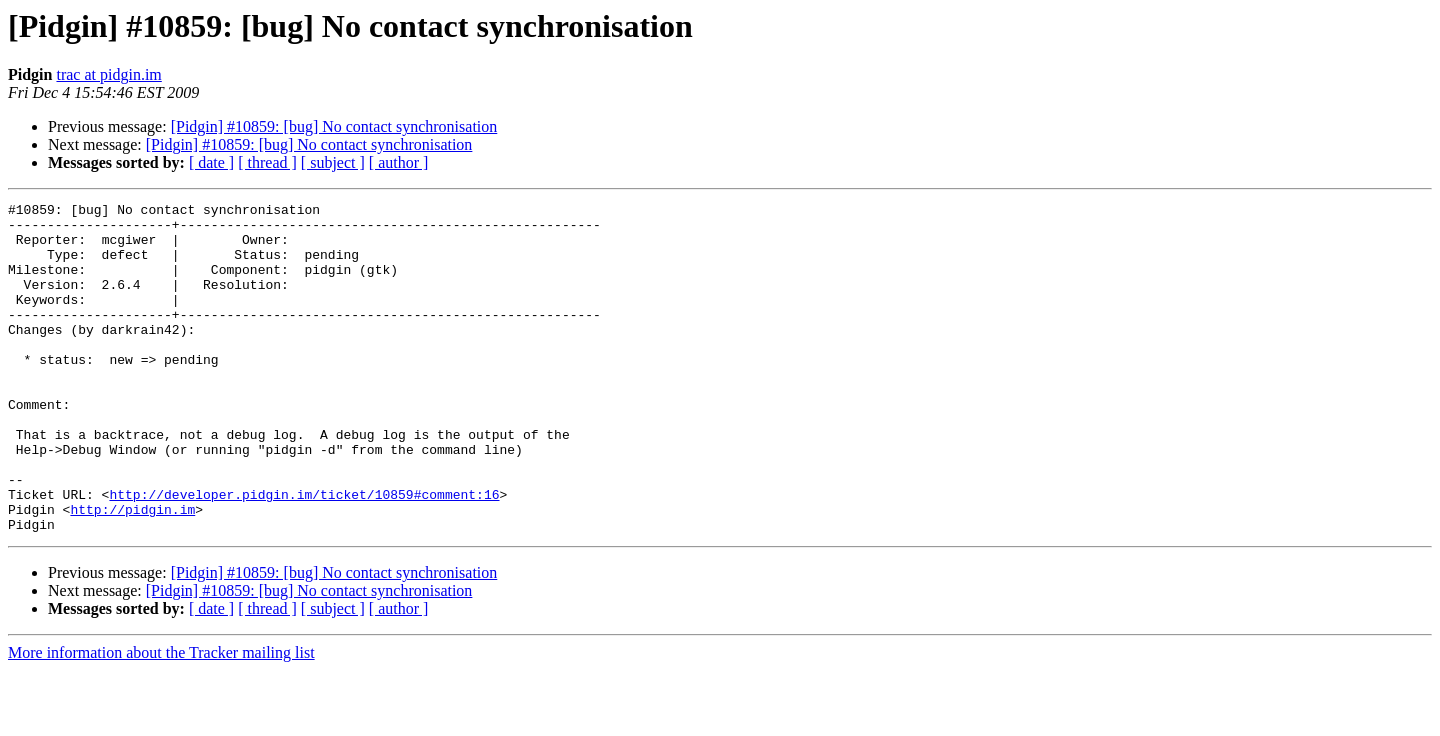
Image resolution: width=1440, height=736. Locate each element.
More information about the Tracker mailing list (161, 718)
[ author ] (399, 162)
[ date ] (211, 162)
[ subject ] (333, 162)
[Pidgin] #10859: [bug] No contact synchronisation (334, 126)
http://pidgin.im (132, 572)
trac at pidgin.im (108, 74)
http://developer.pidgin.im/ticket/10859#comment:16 (304, 554)
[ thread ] (267, 162)
